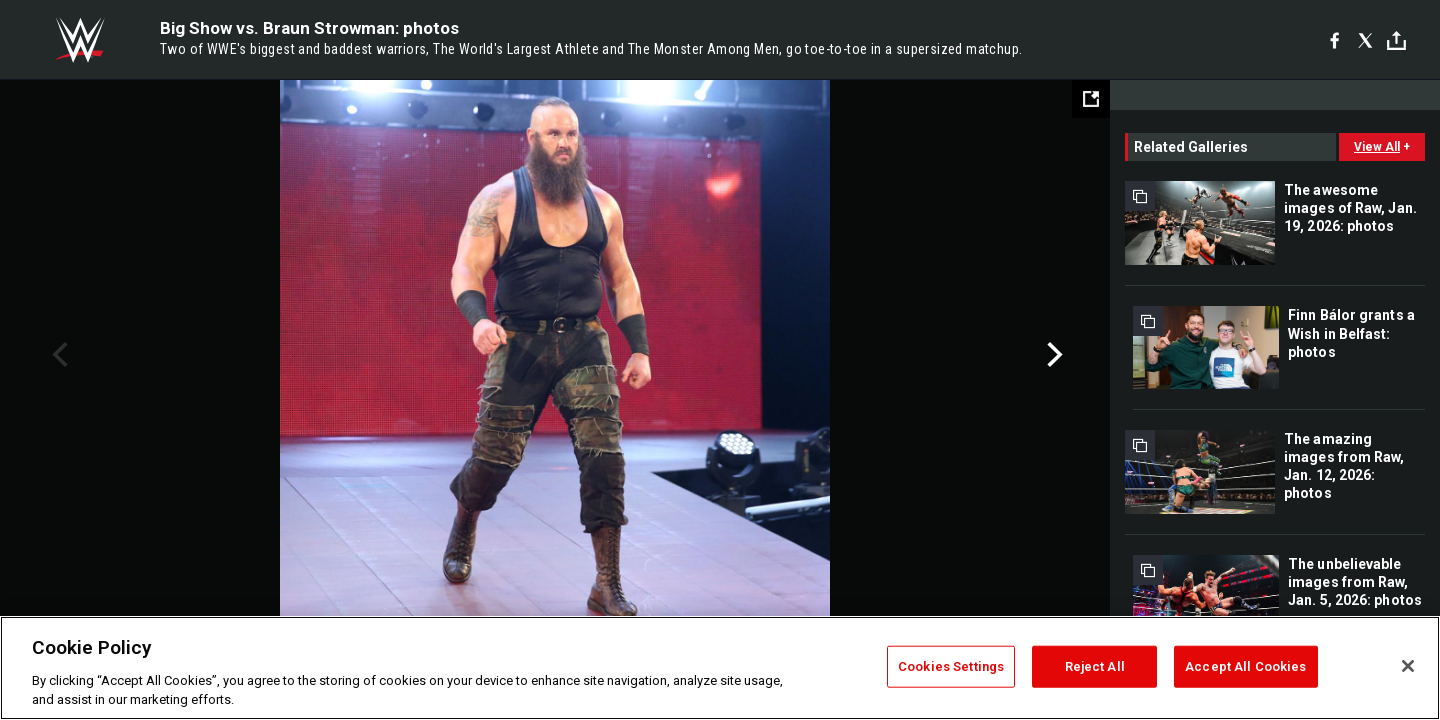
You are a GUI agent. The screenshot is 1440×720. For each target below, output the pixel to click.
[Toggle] (1396, 40)
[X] (1365, 40)
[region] (720, 668)
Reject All (1095, 666)
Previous (57, 355)
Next (1052, 355)
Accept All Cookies (1245, 666)
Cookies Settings (951, 666)
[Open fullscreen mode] (1091, 99)
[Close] (1408, 666)
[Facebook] (1334, 40)
